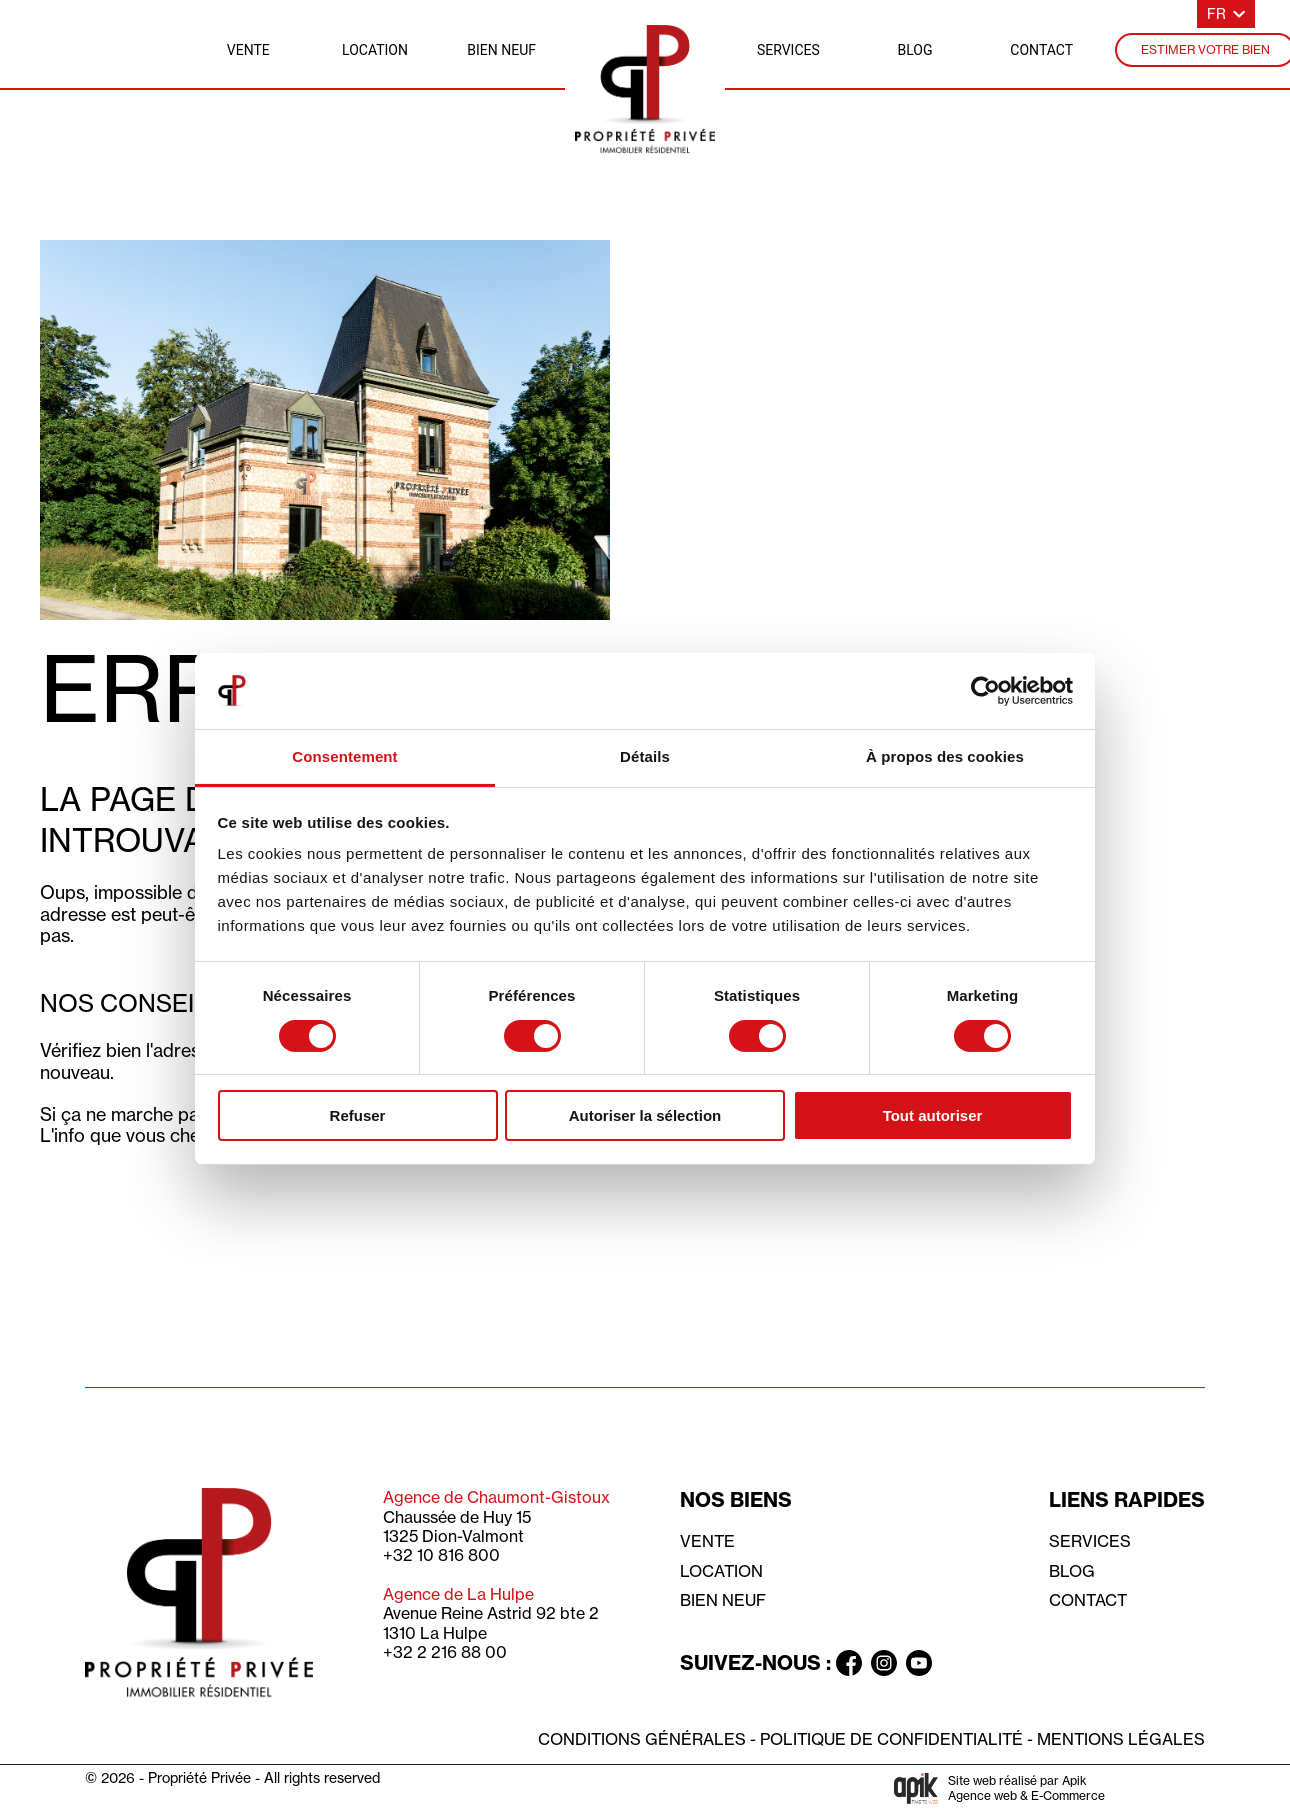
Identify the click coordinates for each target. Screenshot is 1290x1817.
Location (721, 1571)
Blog (1072, 1571)
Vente (707, 1541)
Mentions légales (1121, 1739)
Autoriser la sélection (645, 1115)
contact (1041, 50)
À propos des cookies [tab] (945, 756)
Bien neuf (723, 1600)
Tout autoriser (933, 1115)
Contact (1088, 1600)
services (788, 50)
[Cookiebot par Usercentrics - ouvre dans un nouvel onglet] (985, 691)
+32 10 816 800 (441, 1555)
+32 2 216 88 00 (445, 1652)
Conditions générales (642, 1739)
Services (1090, 1541)
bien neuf (501, 50)
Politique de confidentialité (891, 1739)
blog (915, 50)
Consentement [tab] (344, 756)
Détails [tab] (645, 756)
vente (248, 50)
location (375, 50)
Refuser (358, 1115)
